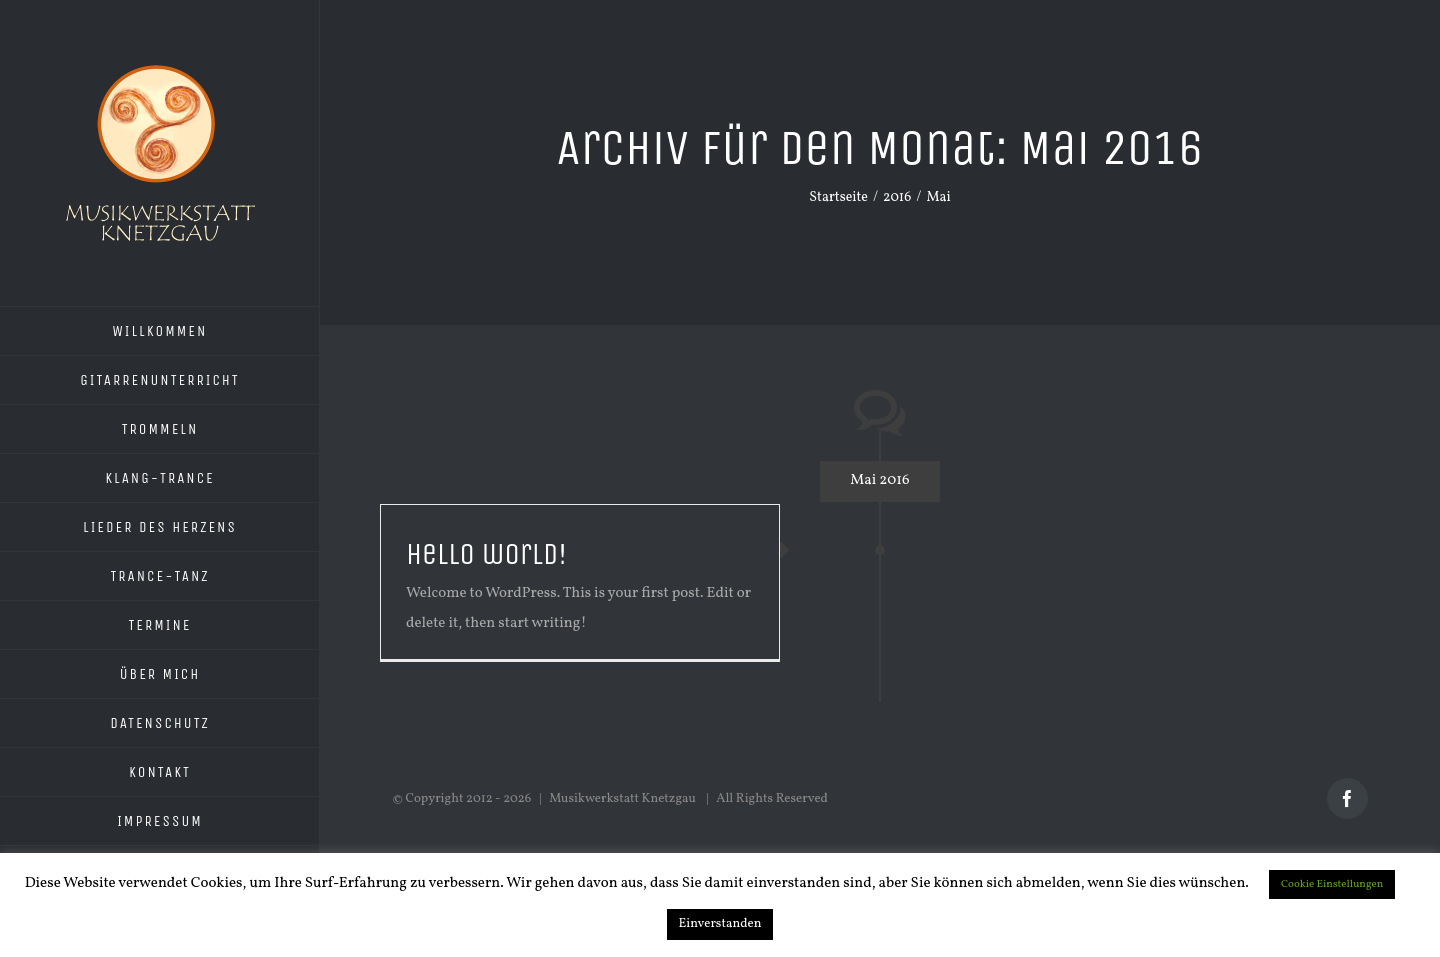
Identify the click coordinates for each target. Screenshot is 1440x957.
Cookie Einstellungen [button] (1332, 884)
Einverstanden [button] (720, 924)
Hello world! (486, 554)
